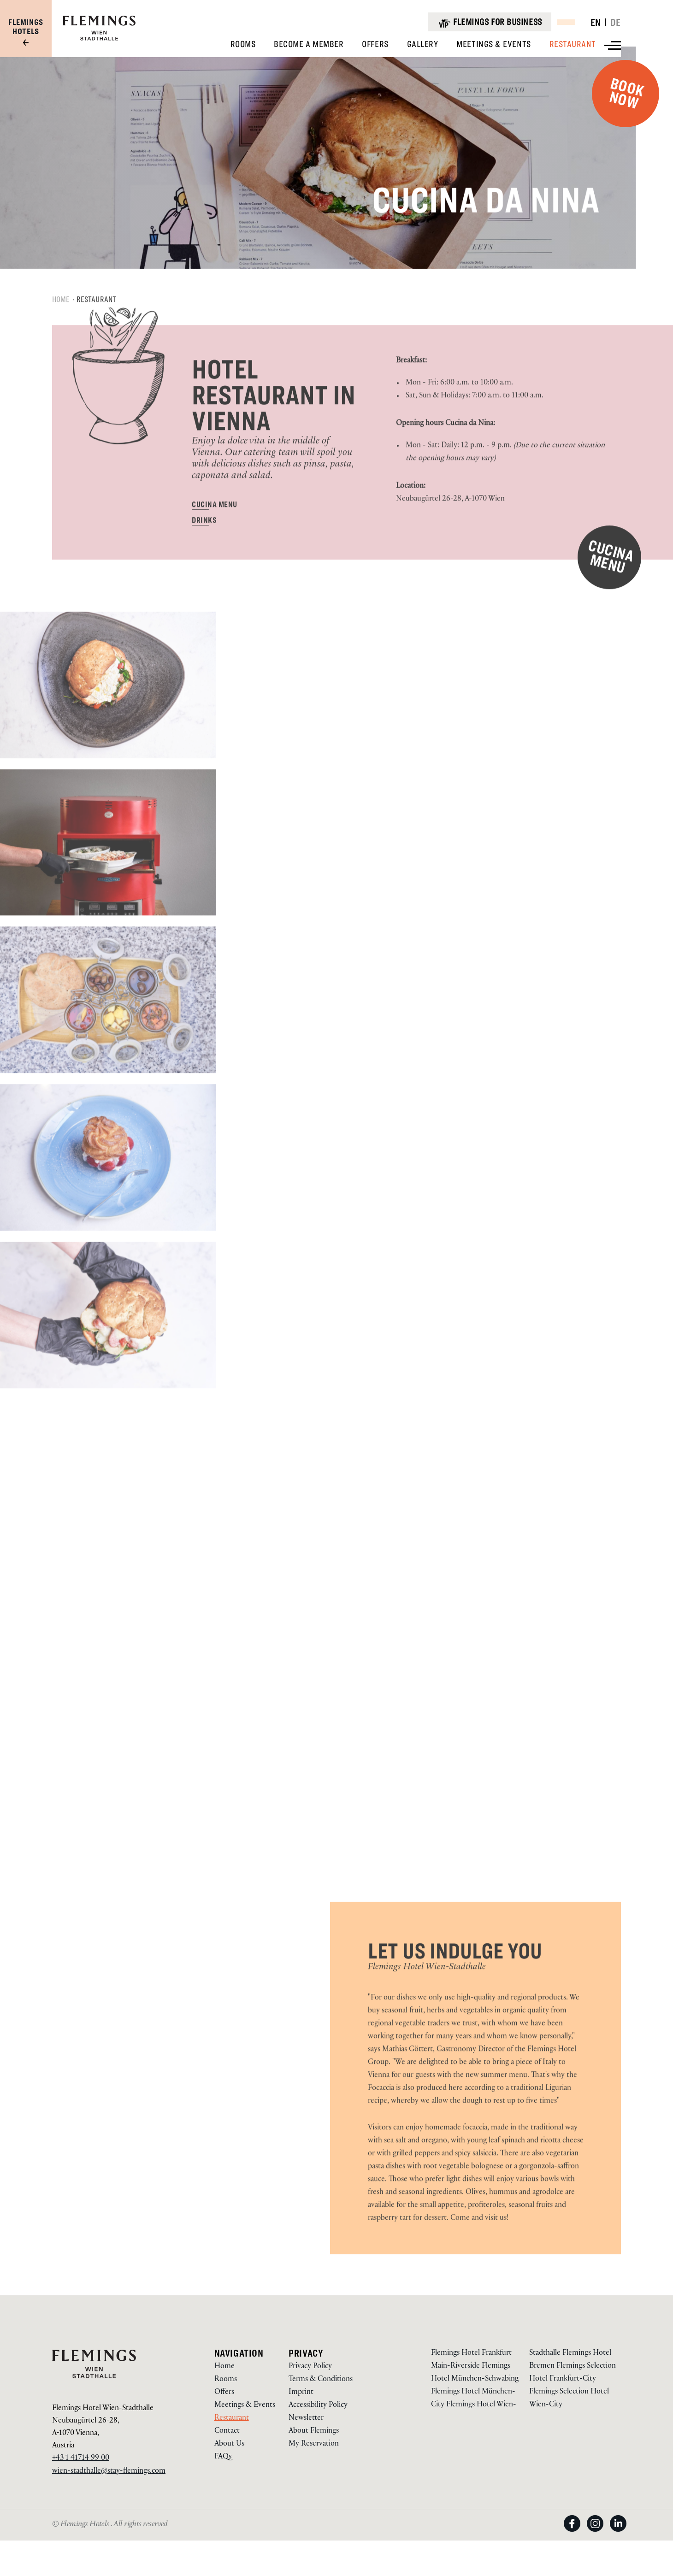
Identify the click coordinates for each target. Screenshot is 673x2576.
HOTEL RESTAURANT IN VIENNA (273, 426)
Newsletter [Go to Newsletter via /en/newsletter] (306, 2419)
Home (61, 330)
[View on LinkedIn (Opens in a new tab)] (618, 2532)
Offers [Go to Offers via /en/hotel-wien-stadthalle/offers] (224, 2393)
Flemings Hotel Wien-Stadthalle (427, 1998)
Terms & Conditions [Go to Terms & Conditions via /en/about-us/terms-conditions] (321, 2380)
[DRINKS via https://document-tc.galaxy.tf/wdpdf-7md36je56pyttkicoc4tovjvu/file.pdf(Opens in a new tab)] (204, 551)
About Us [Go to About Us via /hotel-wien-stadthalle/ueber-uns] (229, 2444)
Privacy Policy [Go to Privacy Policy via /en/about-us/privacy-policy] (310, 2367)
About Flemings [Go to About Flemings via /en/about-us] (314, 2431)
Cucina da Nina (508, 206)
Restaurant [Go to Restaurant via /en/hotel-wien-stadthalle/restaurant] (231, 2419)
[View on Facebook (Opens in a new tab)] (575, 2532)
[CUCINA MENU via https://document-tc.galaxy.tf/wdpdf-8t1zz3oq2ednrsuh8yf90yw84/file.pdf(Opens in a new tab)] (214, 535)
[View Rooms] (243, 44)
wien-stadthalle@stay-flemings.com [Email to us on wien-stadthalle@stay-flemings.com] (108, 2472)
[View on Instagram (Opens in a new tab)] (598, 2532)
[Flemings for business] (489, 22)
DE (615, 22)
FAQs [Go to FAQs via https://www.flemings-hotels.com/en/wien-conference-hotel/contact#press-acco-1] (222, 2457)
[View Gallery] (422, 44)
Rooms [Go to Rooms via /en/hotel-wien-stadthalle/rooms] (225, 2380)
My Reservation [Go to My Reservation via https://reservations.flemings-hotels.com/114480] (314, 2444)
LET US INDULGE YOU (455, 1982)
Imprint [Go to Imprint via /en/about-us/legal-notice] (301, 2393)
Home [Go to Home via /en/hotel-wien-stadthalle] (224, 2367)
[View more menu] (612, 45)
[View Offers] (375, 44)
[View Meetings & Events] (493, 44)
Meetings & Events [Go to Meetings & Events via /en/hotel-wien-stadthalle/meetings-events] (244, 2406)
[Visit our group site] (26, 33)
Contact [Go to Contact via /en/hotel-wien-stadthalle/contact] (227, 2431)
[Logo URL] (99, 39)
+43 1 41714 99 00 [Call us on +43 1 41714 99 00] (80, 2459)
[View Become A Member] (308, 44)
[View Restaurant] (572, 44)
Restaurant (97, 330)
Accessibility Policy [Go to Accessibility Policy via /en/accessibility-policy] (318, 2406)
